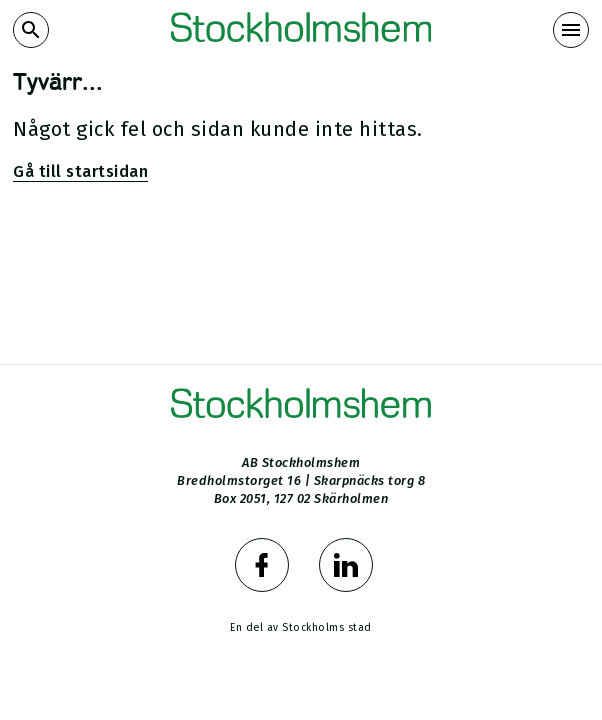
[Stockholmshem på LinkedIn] (343, 568)
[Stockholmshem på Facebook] (259, 568)
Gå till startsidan (80, 171)
